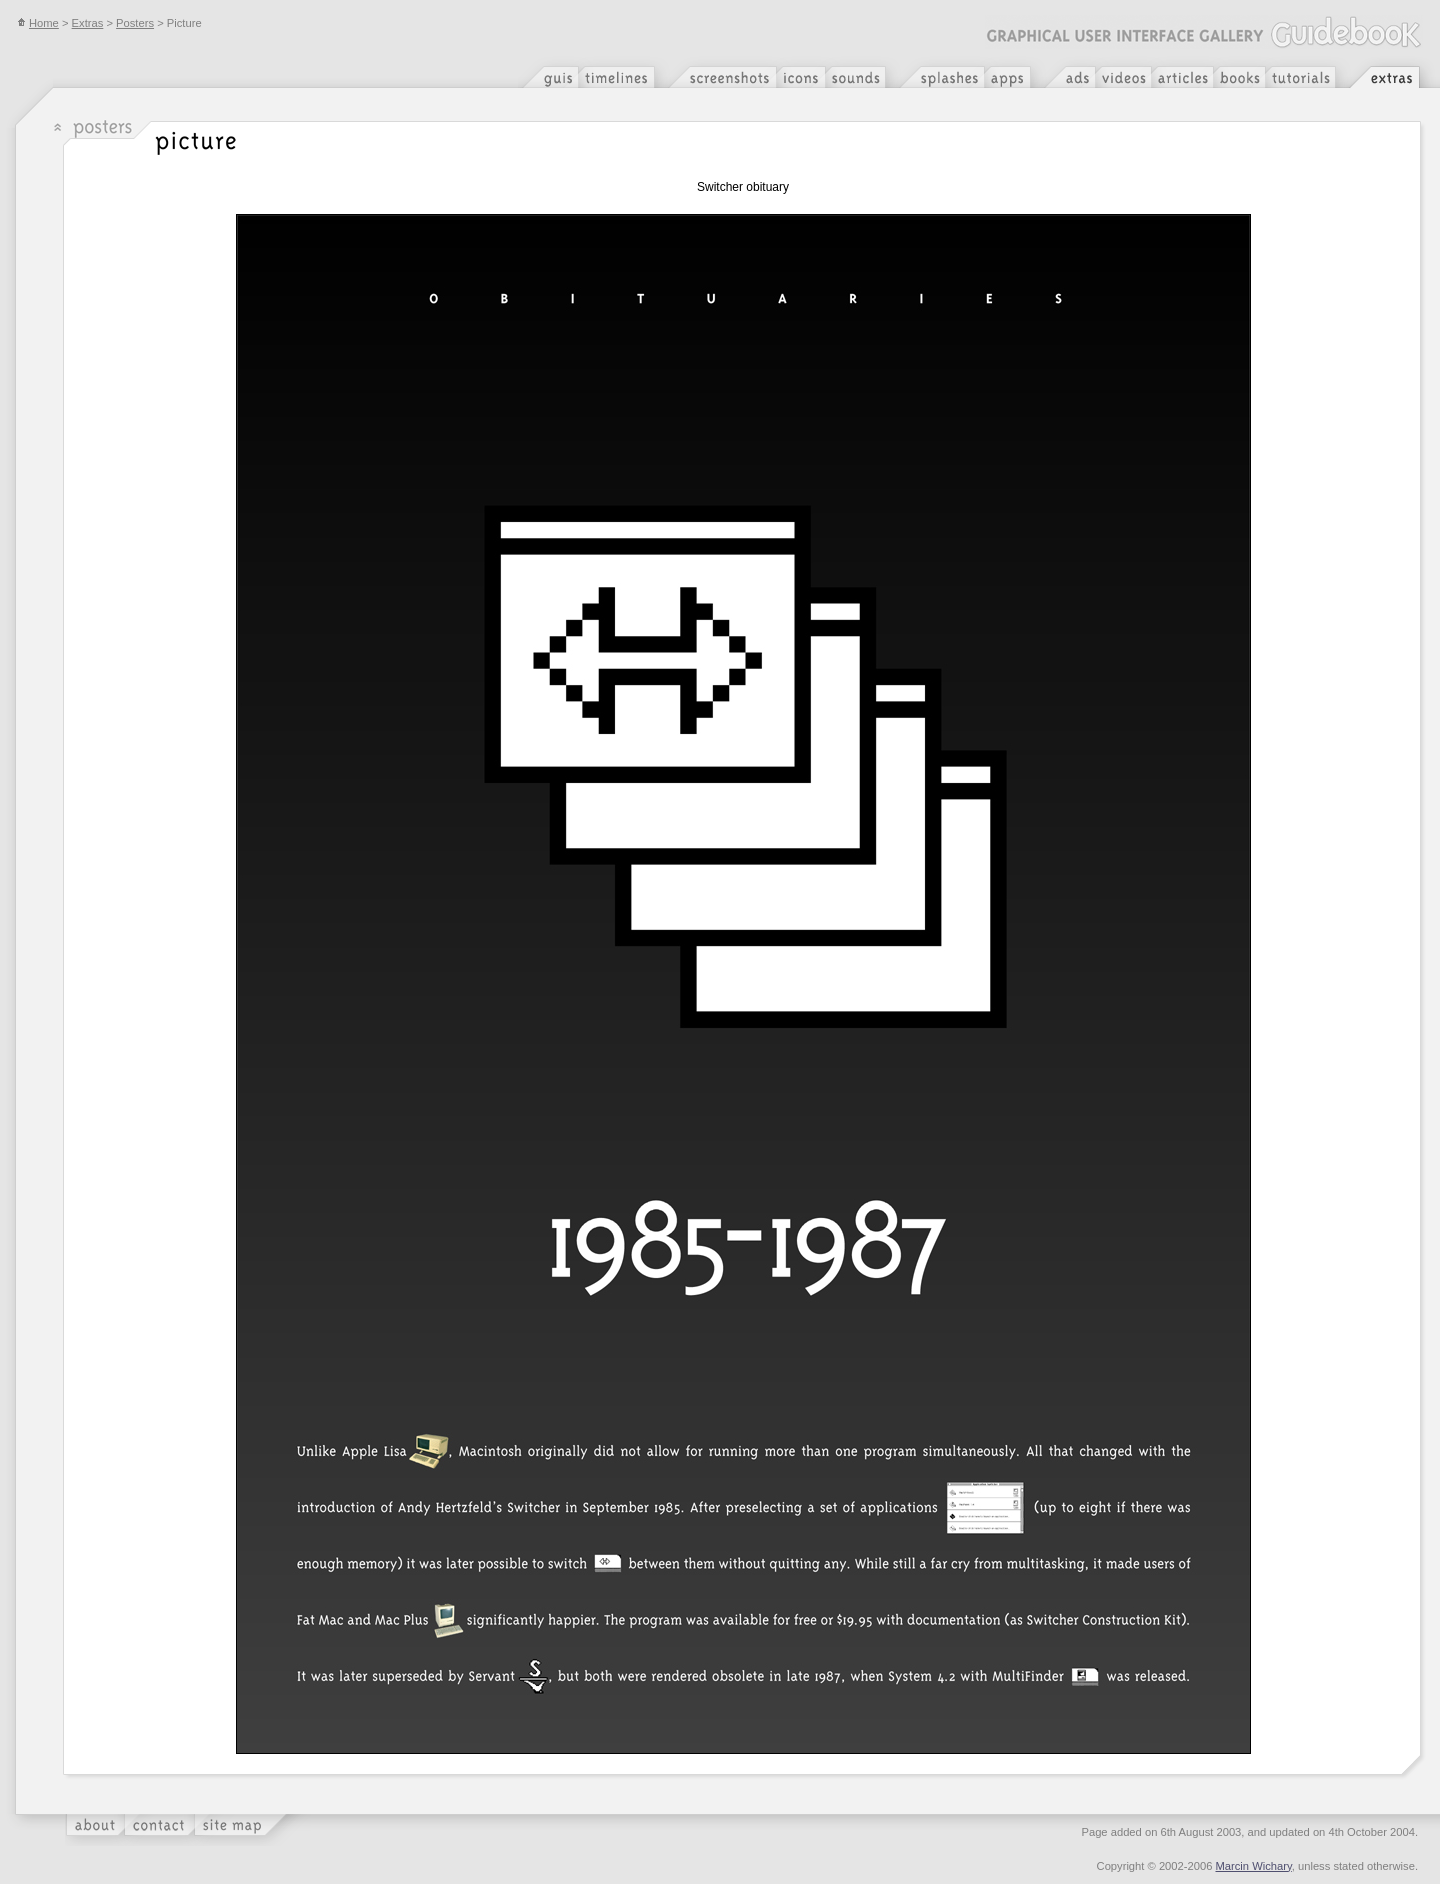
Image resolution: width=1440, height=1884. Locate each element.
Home (38, 23)
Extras (88, 23)
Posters (135, 23)
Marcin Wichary (1254, 1866)
